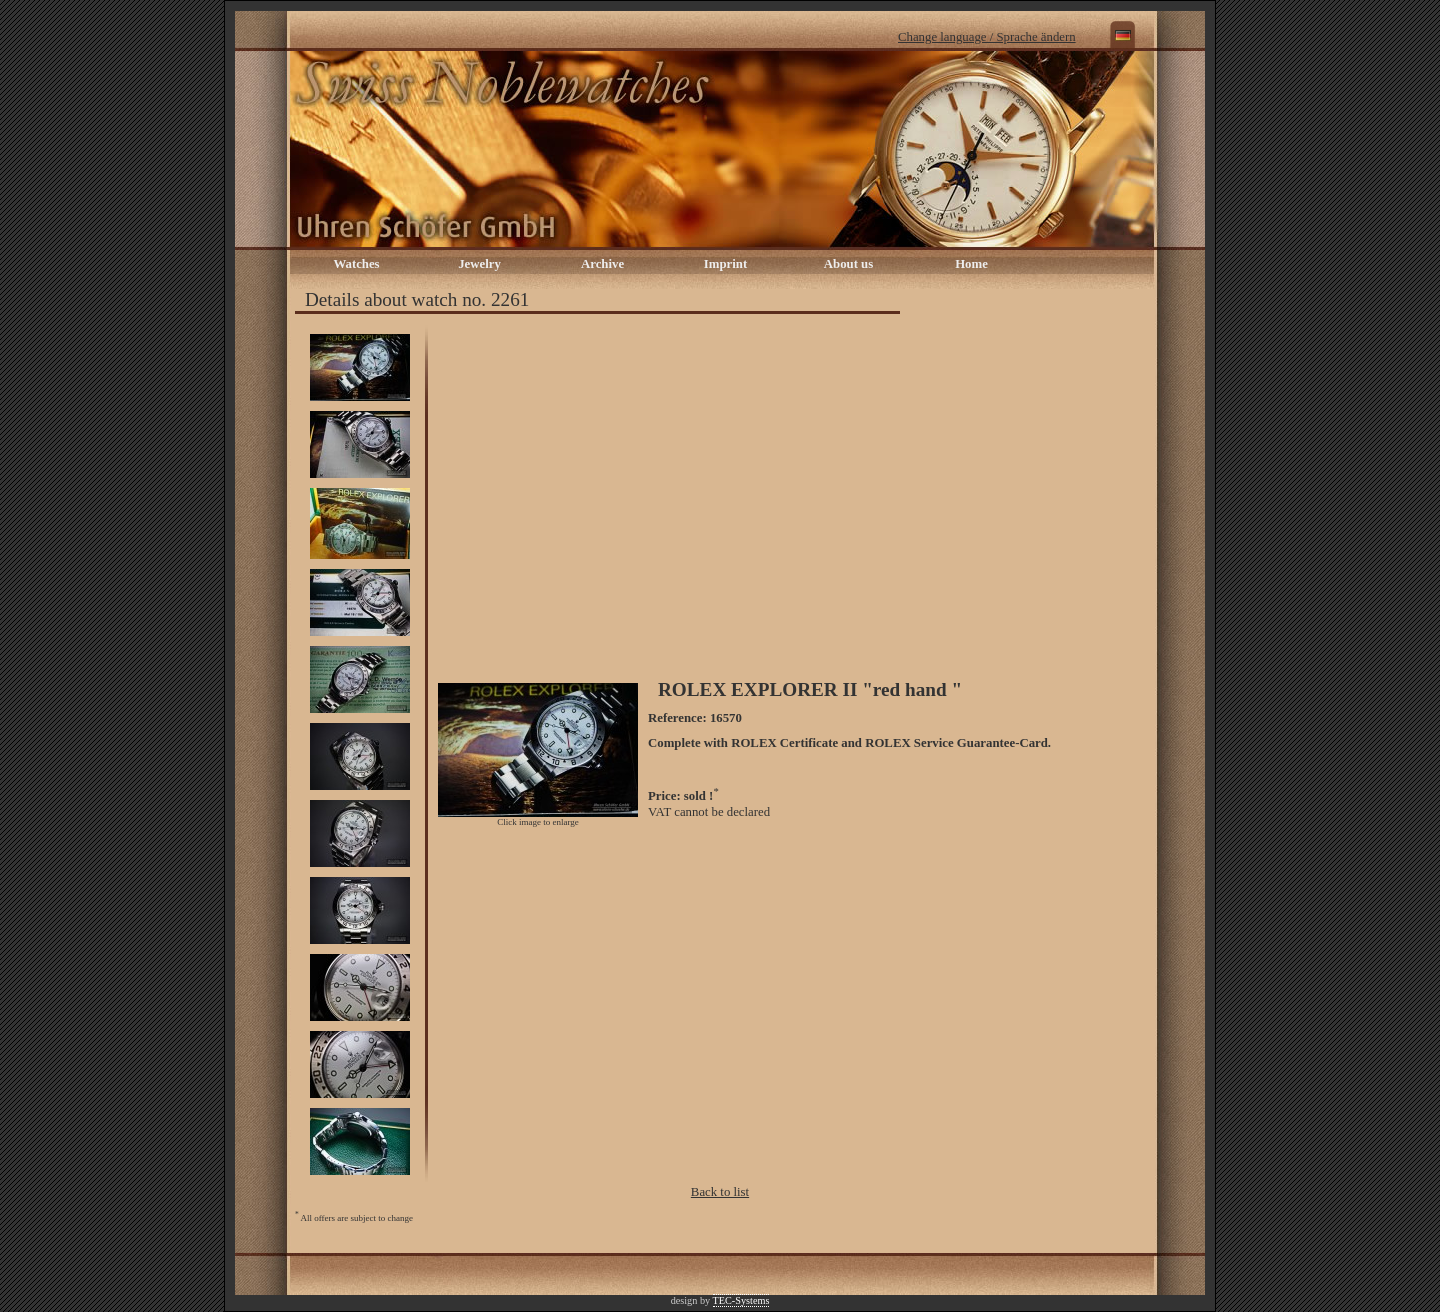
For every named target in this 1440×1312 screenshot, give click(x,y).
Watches (356, 264)
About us (848, 264)
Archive (602, 264)
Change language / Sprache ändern (987, 37)
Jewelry (479, 264)
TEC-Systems (741, 1300)
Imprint (725, 264)
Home (971, 264)
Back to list (720, 1192)
